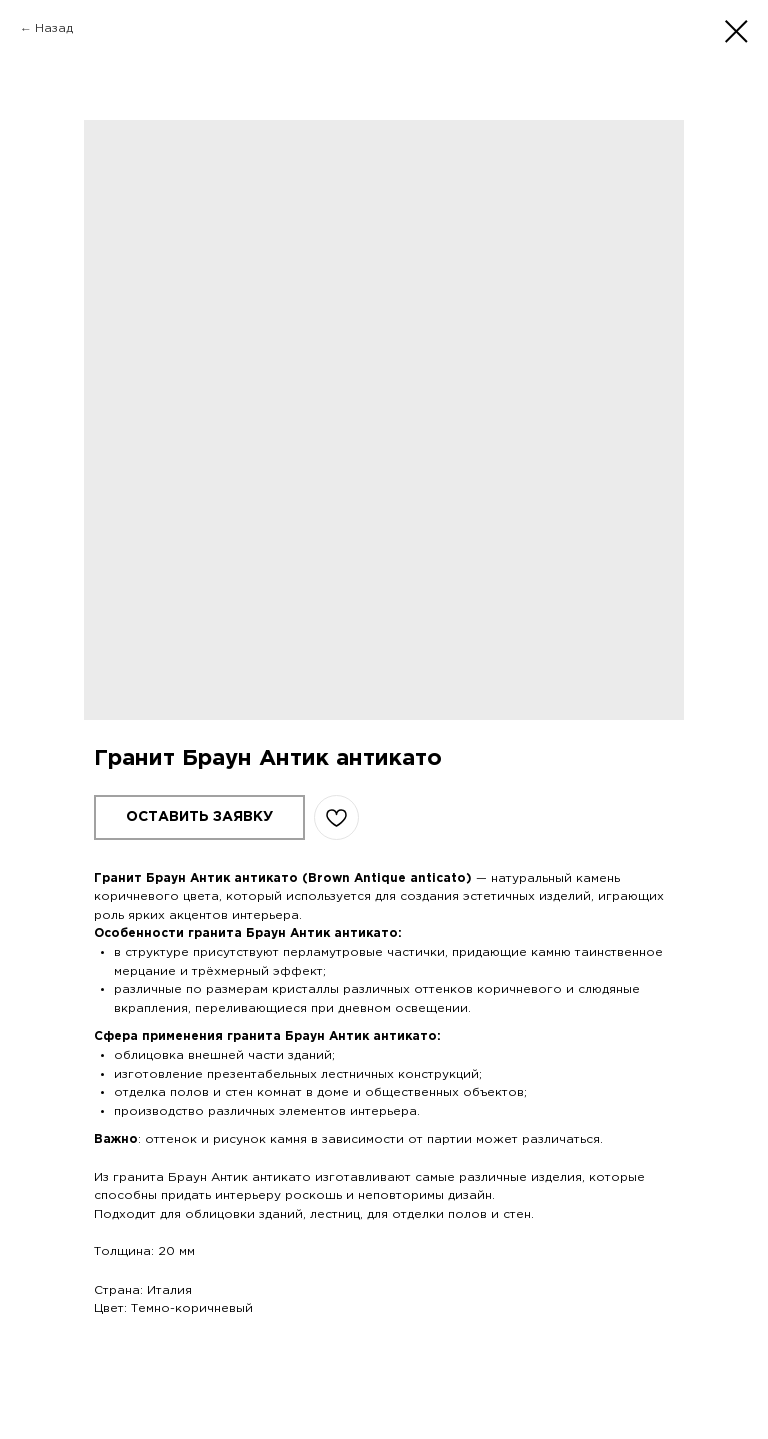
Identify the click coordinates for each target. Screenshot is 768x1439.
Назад (54, 28)
